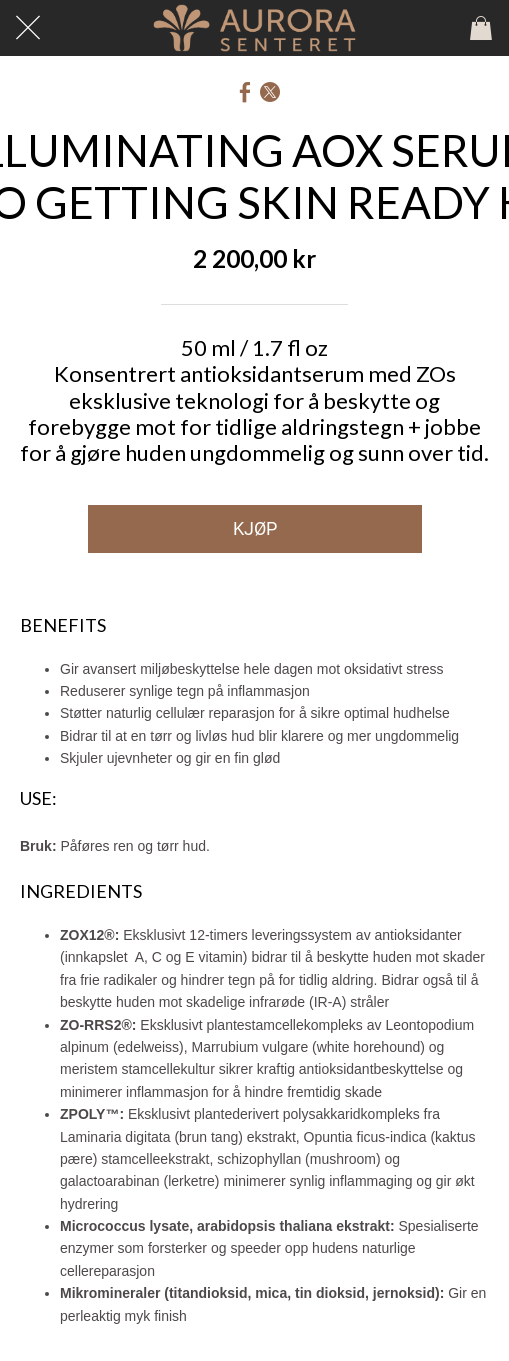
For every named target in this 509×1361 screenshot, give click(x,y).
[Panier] (481, 28)
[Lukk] (28, 28)
